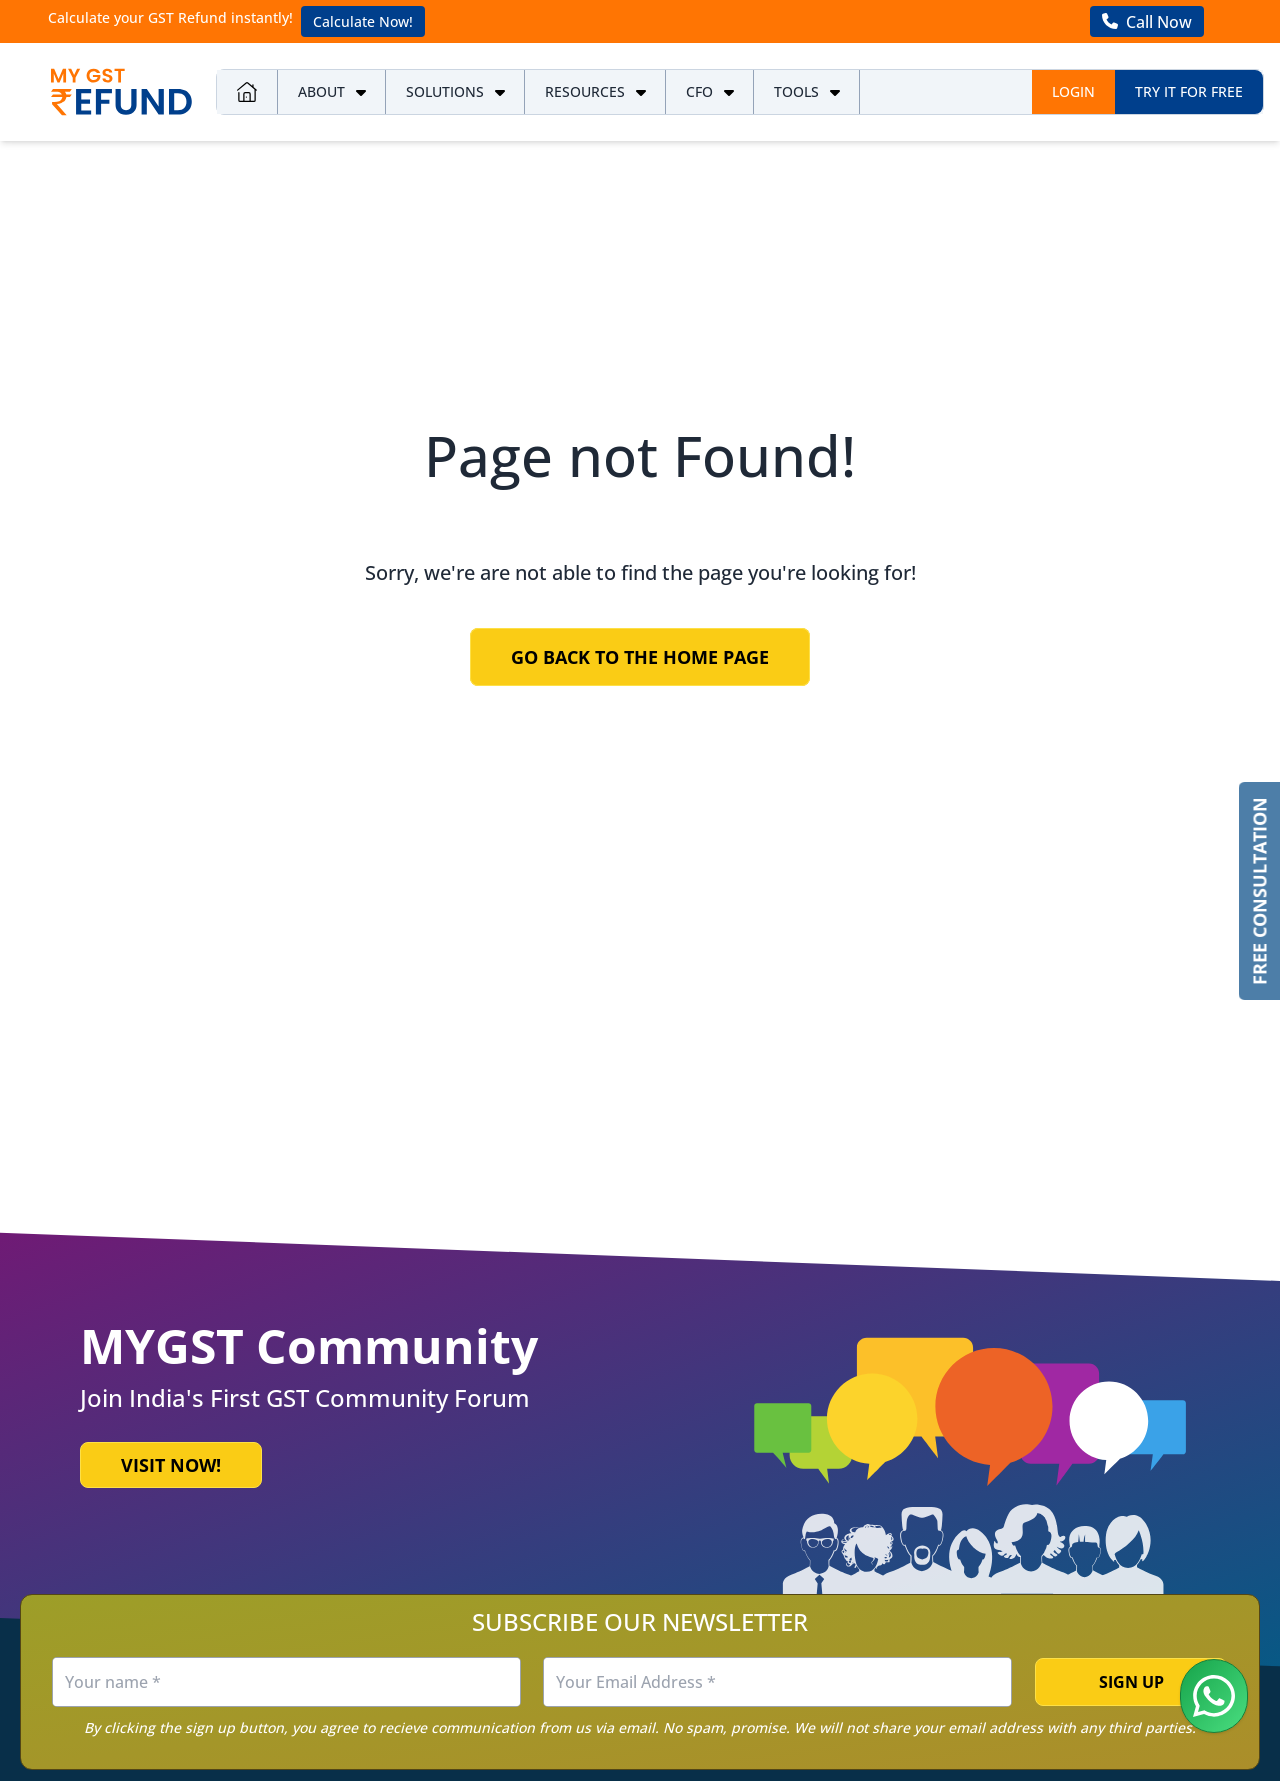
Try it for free (1189, 91)
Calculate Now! (363, 21)
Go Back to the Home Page (640, 657)
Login (1073, 91)
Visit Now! (171, 1465)
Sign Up (1131, 1682)
